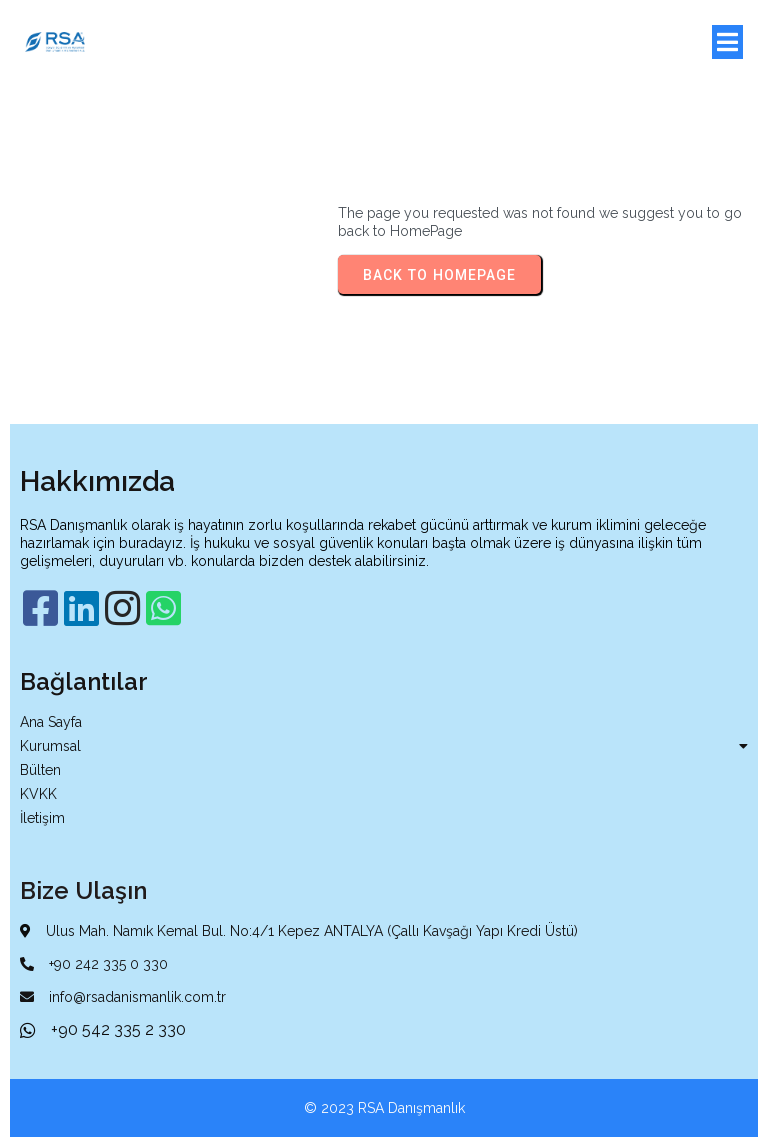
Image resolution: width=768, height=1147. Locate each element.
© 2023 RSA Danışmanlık (384, 1108)
